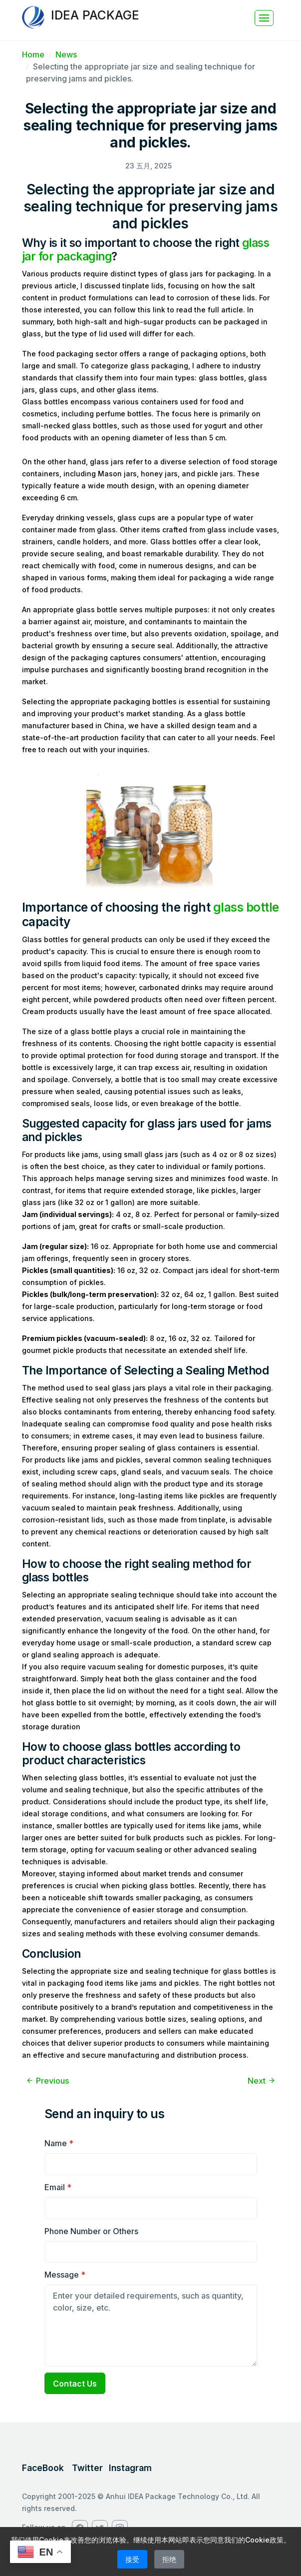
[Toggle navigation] (264, 18)
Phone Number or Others (91, 2231)
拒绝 (169, 2559)
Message (64, 2275)
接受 (132, 2559)
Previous (47, 2081)
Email (57, 2187)
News (66, 54)
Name (58, 2143)
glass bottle (246, 907)
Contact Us (75, 2384)
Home (33, 54)
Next (262, 2081)
